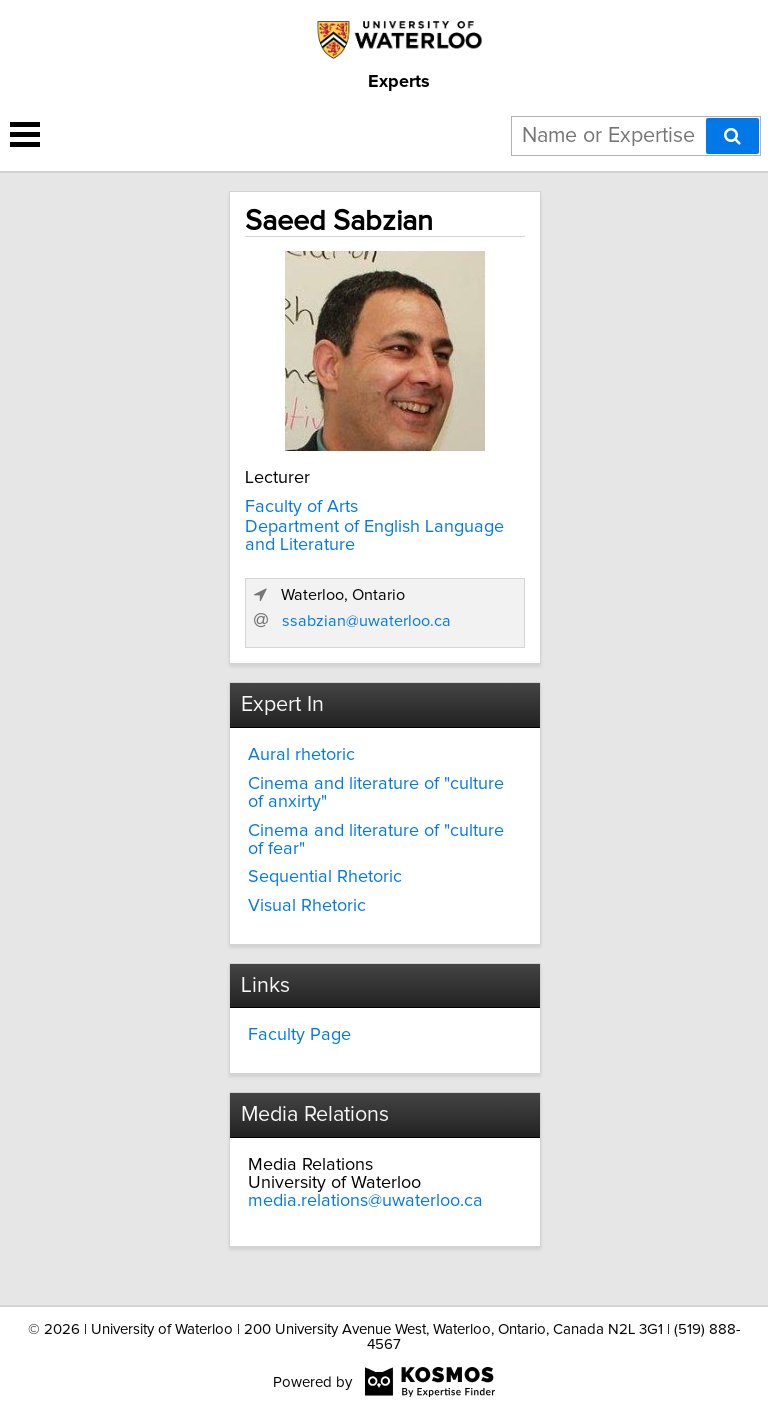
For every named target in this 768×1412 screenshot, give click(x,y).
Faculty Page (299, 1035)
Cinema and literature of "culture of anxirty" (376, 793)
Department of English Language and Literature (374, 536)
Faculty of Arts (301, 507)
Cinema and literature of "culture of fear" (376, 840)
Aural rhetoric (301, 755)
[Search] (732, 136)
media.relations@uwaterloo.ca (365, 1201)
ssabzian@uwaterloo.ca (366, 621)
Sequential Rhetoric (325, 877)
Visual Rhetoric (307, 906)
